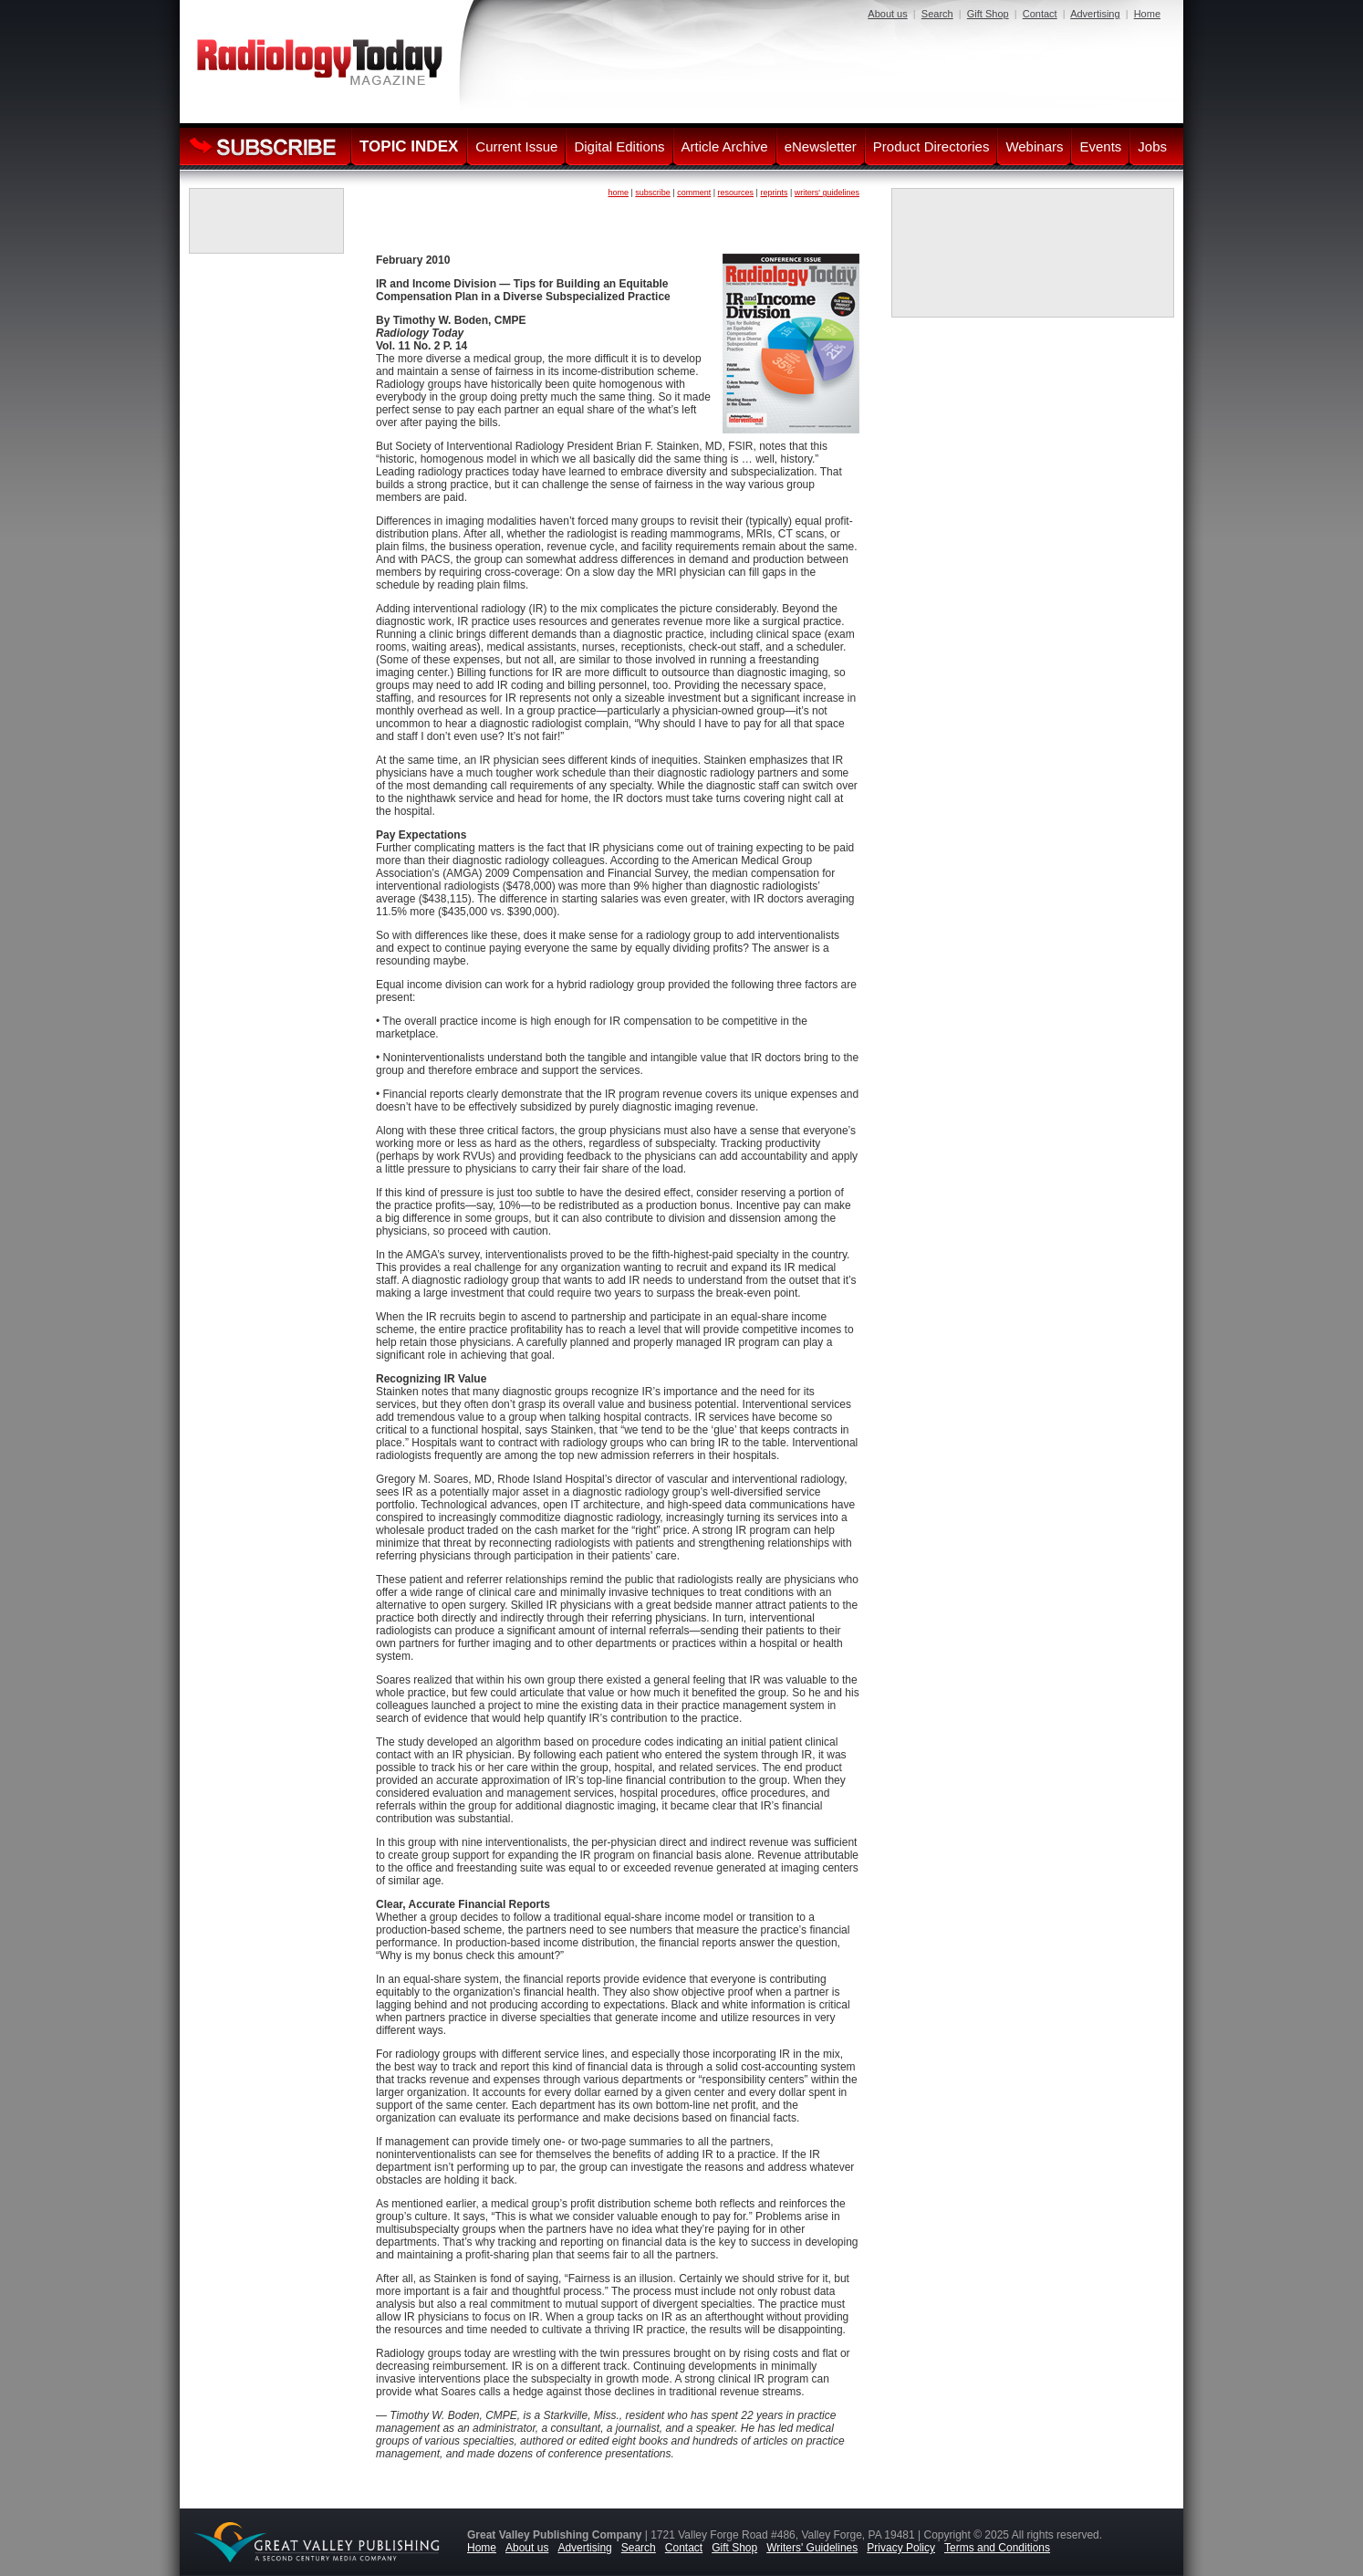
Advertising (1094, 13)
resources (736, 192)
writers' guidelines (827, 192)
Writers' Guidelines (812, 2547)
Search (937, 13)
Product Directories (931, 146)
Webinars (1034, 146)
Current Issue (516, 146)
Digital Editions (619, 146)
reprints (773, 192)
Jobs (1152, 146)
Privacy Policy (901, 2547)
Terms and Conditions (997, 2547)
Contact (1040, 13)
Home (1147, 13)
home (618, 192)
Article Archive (725, 146)
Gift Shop (988, 13)
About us (887, 13)
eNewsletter (821, 146)
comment (694, 192)
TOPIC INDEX (408, 146)
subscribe (653, 192)
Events (1100, 146)
